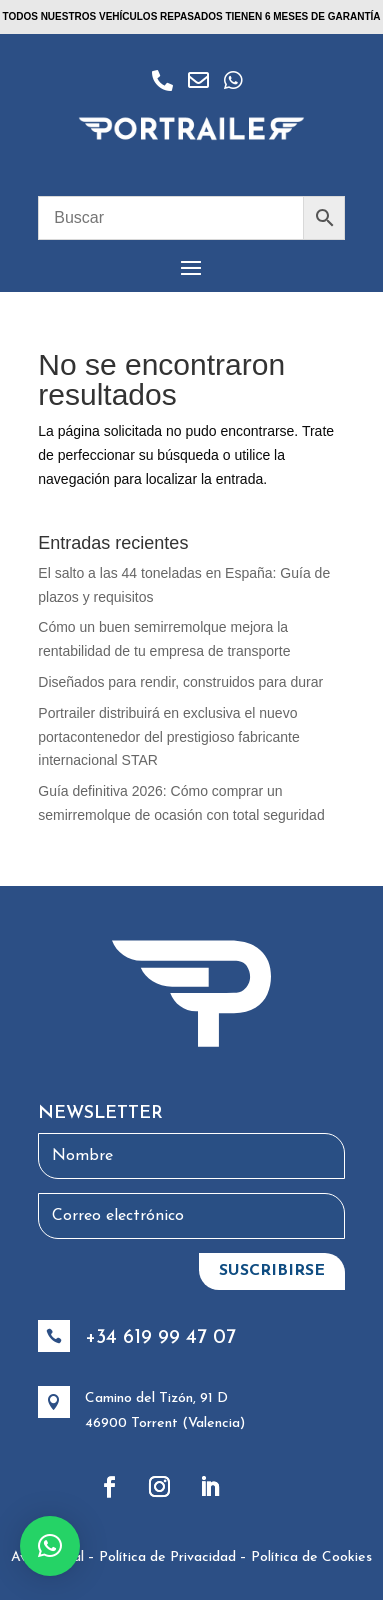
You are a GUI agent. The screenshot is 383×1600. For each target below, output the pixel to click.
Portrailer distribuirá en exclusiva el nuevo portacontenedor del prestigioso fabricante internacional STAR (169, 737)
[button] (50, 1546)
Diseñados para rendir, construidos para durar (180, 682)
